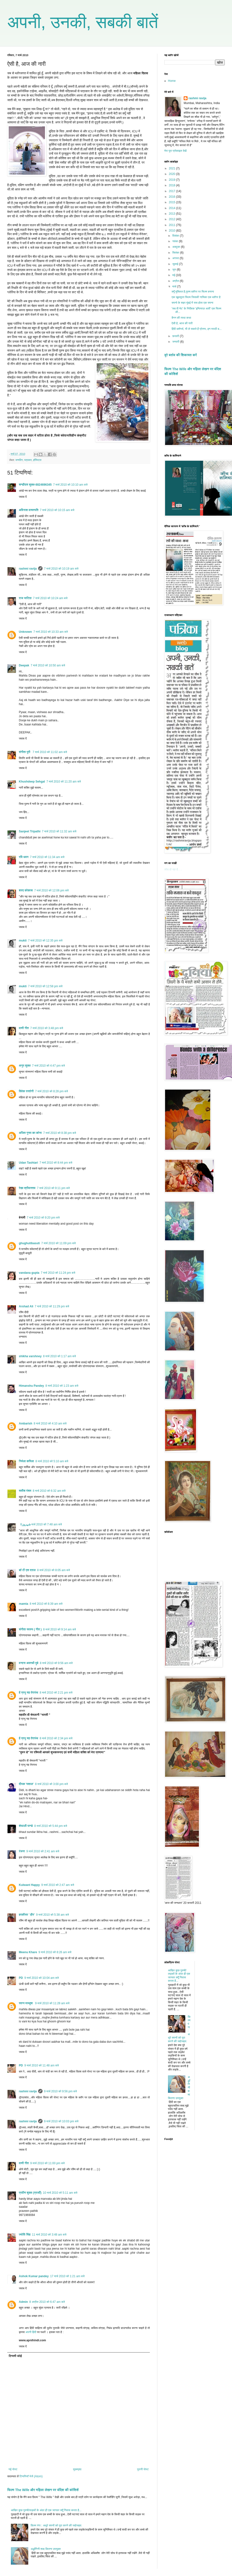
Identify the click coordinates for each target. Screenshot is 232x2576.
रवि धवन (24, 857)
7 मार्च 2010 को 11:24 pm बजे (58, 1272)
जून (174, 269)
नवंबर (175, 241)
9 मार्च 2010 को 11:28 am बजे (52, 2003)
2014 (172, 208)
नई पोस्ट (12, 2469)
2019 (172, 179)
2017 (172, 191)
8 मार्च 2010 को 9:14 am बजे (59, 1629)
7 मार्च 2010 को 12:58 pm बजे (45, 986)
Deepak (24, 665)
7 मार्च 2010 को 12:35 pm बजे (45, 940)
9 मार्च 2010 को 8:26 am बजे (54, 1952)
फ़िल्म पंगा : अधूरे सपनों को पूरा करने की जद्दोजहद (56, 2525)
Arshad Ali (26, 1306)
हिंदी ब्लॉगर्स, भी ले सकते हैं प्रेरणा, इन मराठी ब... (197, 329)
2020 (172, 174)
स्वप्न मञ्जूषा (26, 2003)
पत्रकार (28, 460)
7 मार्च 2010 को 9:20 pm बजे (43, 1217)
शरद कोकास (26, 890)
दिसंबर (176, 235)
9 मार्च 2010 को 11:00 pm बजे (47, 2163)
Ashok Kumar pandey (34, 2276)
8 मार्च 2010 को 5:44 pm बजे (50, 1826)
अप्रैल (176, 281)
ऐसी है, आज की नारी (182, 323)
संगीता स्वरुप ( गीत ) (30, 1629)
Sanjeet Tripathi (29, 831)
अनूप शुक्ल (25, 1065)
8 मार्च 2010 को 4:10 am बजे (50, 1423)
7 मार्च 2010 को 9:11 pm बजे (53, 1188)
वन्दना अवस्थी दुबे (28, 1663)
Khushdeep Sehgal (32, 781)
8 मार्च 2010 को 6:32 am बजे (49, 1490)
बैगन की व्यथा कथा (181, 317)
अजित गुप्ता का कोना (30, 1133)
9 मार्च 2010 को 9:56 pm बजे (60, 2091)
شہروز (26, 1524)
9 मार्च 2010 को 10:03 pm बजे (61, 2121)
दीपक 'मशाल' (26, 1784)
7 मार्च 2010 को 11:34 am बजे (47, 857)
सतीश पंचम (25, 1490)
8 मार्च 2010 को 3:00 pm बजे (51, 1784)
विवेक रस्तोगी (26, 1091)
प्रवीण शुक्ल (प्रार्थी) (30, 2192)
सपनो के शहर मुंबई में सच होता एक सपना (192, 302)
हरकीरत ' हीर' (27, 1914)
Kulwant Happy (29, 1885)
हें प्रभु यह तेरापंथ (28, 1692)
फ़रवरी (176, 336)
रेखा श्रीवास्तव (27, 1188)
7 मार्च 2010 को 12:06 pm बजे (51, 890)
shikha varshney (30, 1356)
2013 (172, 213)
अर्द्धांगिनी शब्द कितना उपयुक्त (46, 2549)
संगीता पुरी (25, 752)
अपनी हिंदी (30, 2332)
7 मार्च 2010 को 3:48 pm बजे (46, 1028)
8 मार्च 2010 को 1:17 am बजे (59, 1356)
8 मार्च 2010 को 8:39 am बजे (46, 1603)
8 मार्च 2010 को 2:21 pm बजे (56, 1692)
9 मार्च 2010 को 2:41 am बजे (42, 1851)
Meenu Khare (28, 1952)
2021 (172, 168)
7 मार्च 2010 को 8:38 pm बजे (59, 1133)
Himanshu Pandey (31, 1385)
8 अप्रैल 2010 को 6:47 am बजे (47, 2302)
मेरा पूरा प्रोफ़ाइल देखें (175, 150)
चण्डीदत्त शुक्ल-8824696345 (35, 484)
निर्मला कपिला (26, 1461)
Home (172, 81)
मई (174, 275)
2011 (172, 225)
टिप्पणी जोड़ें (15, 2356)
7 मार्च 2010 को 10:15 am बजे (57, 510)
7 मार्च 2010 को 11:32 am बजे (59, 831)
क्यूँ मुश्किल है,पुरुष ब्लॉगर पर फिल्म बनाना (193, 291)
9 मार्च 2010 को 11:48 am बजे (41, 2065)
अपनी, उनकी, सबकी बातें (82, 22)
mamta (23, 1603)
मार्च (174, 286)
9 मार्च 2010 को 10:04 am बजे (41, 1978)
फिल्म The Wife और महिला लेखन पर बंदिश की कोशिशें (43, 2490)
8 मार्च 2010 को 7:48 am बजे (41, 1524)
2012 (172, 219)
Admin (23, 2302)
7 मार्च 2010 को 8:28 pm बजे (51, 1091)
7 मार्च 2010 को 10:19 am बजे (61, 568)
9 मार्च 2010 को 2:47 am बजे (57, 1885)
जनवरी (176, 341)
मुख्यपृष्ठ (77, 2469)
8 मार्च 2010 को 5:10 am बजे (52, 1461)
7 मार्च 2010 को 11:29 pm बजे (52, 1306)
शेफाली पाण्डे (26, 1826)
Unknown (25, 631)
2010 (172, 230)
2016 (172, 196)
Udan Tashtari (28, 1162)
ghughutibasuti (29, 1243)
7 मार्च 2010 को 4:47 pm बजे (48, 1065)
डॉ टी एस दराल (27, 1570)
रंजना (22, 1851)
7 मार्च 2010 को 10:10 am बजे (70, 484)
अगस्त (176, 258)
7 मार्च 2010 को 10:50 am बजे (48, 665)
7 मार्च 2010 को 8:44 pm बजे (55, 1162)
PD (21, 1978)
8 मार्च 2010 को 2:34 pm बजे (56, 1738)
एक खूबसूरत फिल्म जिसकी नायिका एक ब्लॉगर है (196, 297)
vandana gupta (29, 1272)
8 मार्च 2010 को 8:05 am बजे (53, 1570)
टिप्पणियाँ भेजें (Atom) (31, 2476)
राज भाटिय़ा (25, 598)
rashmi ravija (28, 568)
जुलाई (175, 264)
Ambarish (25, 1423)
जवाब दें (23, 496)
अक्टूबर (176, 247)
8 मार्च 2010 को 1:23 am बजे (61, 1385)
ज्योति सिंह (24, 2234)
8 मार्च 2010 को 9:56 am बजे (56, 1663)
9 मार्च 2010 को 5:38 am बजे (52, 1914)
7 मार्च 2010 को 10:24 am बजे (50, 598)
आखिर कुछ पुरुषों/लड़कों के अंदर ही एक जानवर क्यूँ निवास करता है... (46, 2510)
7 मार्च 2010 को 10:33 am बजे (50, 631)
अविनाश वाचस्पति (28, 510)
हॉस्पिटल (37, 460)
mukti (23, 940)
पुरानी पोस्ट (143, 2469)
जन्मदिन (19, 460)
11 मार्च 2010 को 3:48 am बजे (49, 2234)
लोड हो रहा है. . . (173, 869)
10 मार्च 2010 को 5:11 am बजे (60, 2192)
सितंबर (176, 252)
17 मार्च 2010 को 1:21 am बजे (67, 2276)
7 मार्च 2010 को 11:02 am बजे (50, 752)
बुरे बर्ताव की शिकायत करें (180, 355)
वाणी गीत (24, 1028)
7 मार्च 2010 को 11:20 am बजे (63, 781)
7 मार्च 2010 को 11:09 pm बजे (58, 1243)
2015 (172, 202)
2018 (172, 185)
